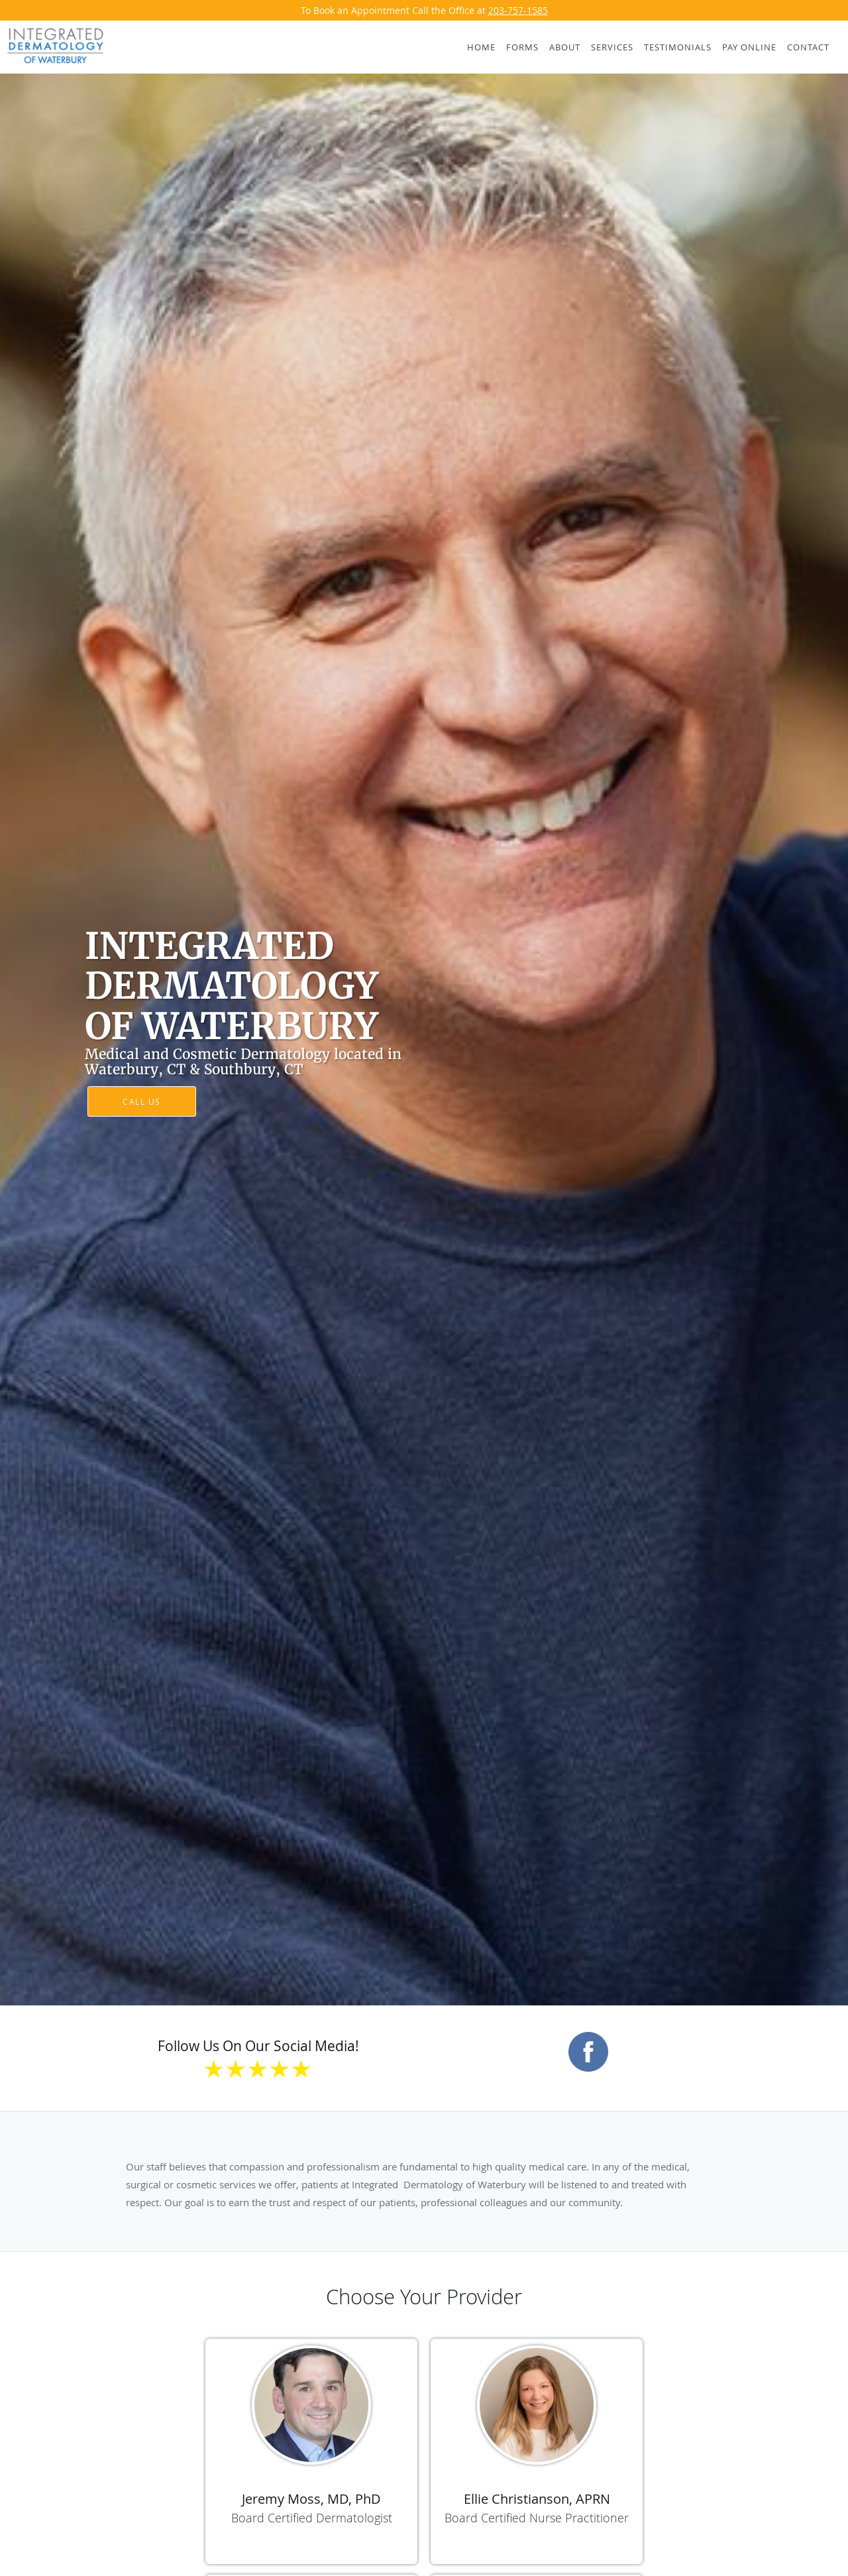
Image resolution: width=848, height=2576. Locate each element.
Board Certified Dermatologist (311, 2517)
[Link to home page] (52, 46)
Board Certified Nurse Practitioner (537, 2517)
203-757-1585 (518, 10)
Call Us (142, 1101)
